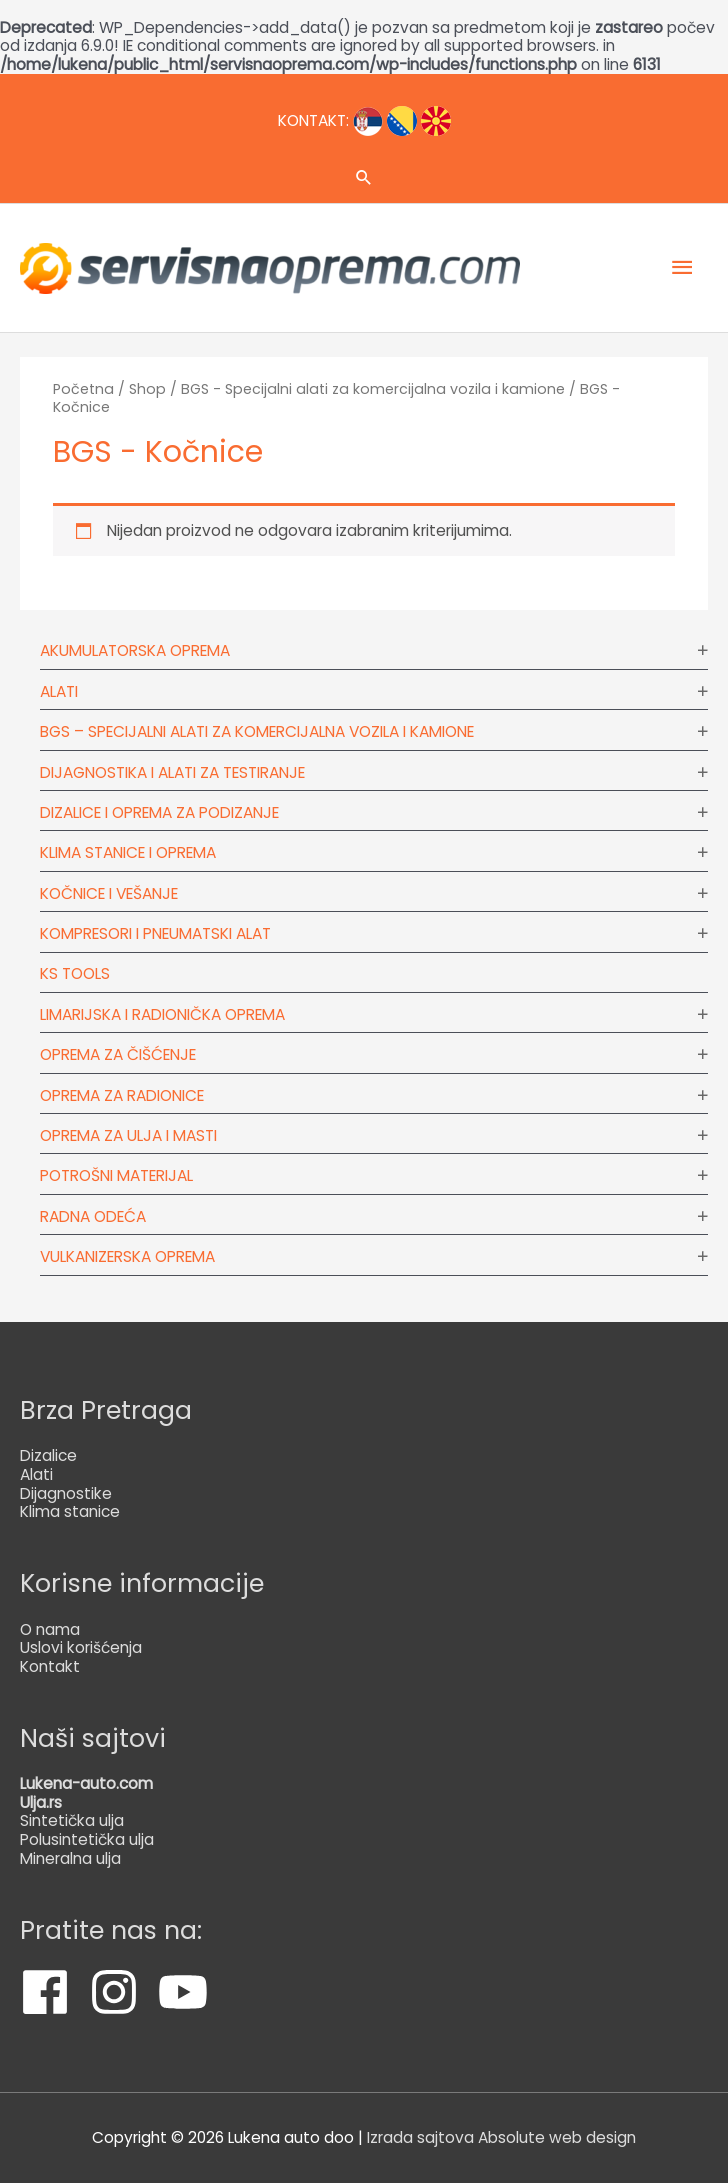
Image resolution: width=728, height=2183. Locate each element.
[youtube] (190, 1992)
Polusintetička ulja (87, 1839)
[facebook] (52, 1992)
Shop (147, 389)
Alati (59, 691)
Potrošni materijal (116, 1175)
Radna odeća (93, 1216)
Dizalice (48, 1455)
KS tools (75, 973)
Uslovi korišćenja (81, 1647)
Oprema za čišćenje (118, 1054)
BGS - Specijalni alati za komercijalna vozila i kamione (373, 389)
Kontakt (50, 1666)
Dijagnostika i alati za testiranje (172, 772)
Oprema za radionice (122, 1095)
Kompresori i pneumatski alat (155, 933)
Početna (83, 389)
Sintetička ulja (72, 1820)
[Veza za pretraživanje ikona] (364, 177)
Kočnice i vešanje (109, 893)
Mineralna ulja (70, 1858)
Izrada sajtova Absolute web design (501, 2137)
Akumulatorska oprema (135, 650)
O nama (50, 1629)
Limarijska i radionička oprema (162, 1014)
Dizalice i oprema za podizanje (159, 812)
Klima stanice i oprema (128, 852)
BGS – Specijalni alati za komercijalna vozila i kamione (257, 731)
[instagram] (121, 1992)
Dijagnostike (66, 1493)
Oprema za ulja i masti (128, 1135)
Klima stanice (70, 1511)
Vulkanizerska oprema (127, 1256)
